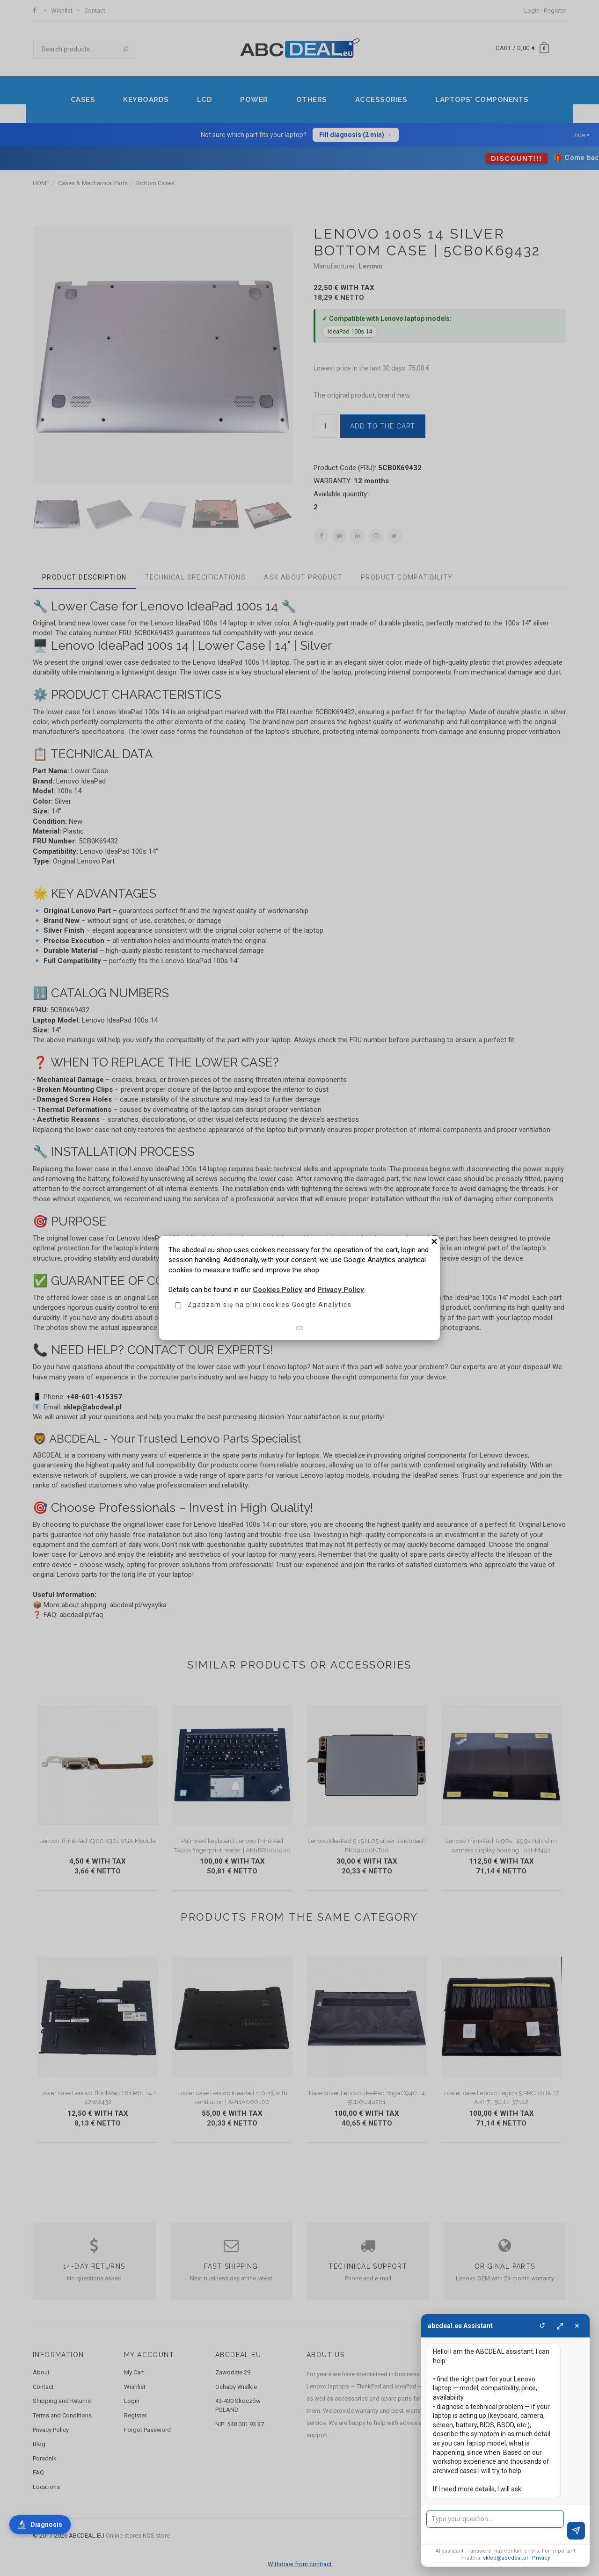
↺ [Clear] (542, 2325)
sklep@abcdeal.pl (505, 2558)
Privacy (541, 2558)
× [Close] (577, 2325)
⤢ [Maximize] (559, 2325)
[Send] (576, 2531)
